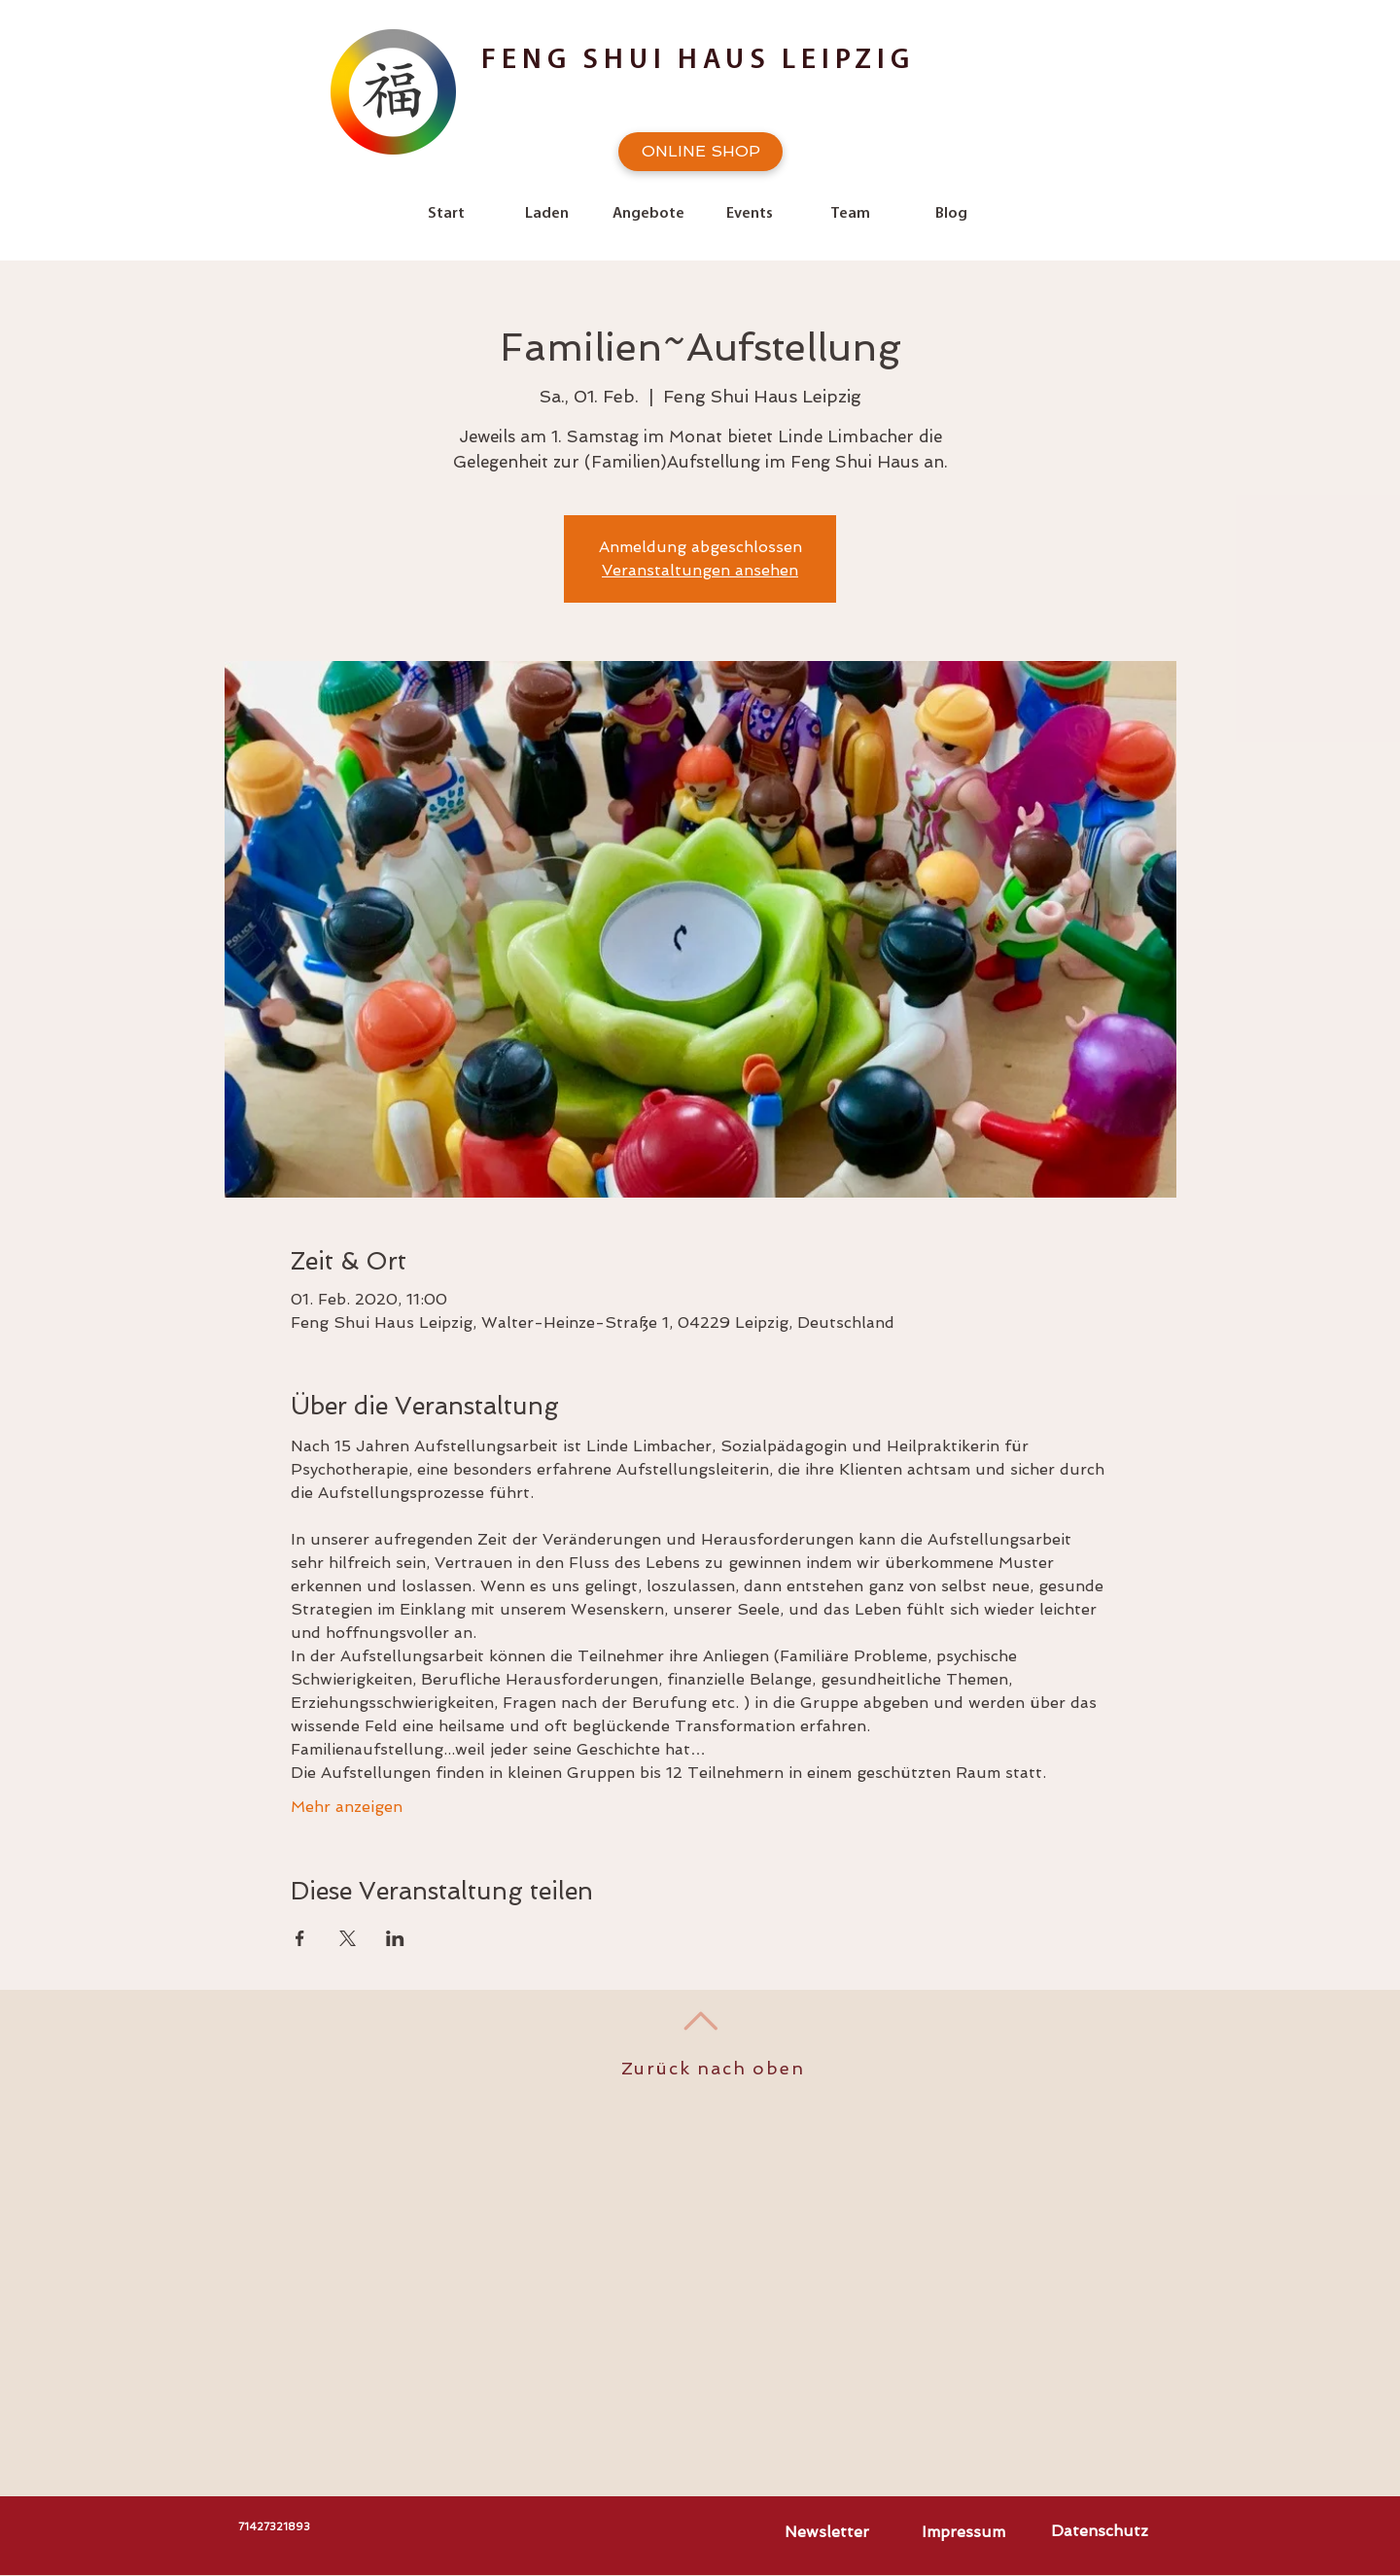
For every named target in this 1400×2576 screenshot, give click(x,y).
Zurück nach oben (713, 2068)
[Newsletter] (826, 2532)
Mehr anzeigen (346, 1806)
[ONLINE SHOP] (700, 151)
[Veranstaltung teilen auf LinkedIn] (395, 1938)
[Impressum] (963, 2532)
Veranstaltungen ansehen (700, 570)
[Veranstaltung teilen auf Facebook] (300, 1938)
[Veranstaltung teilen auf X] (347, 1938)
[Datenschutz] (1100, 2531)
